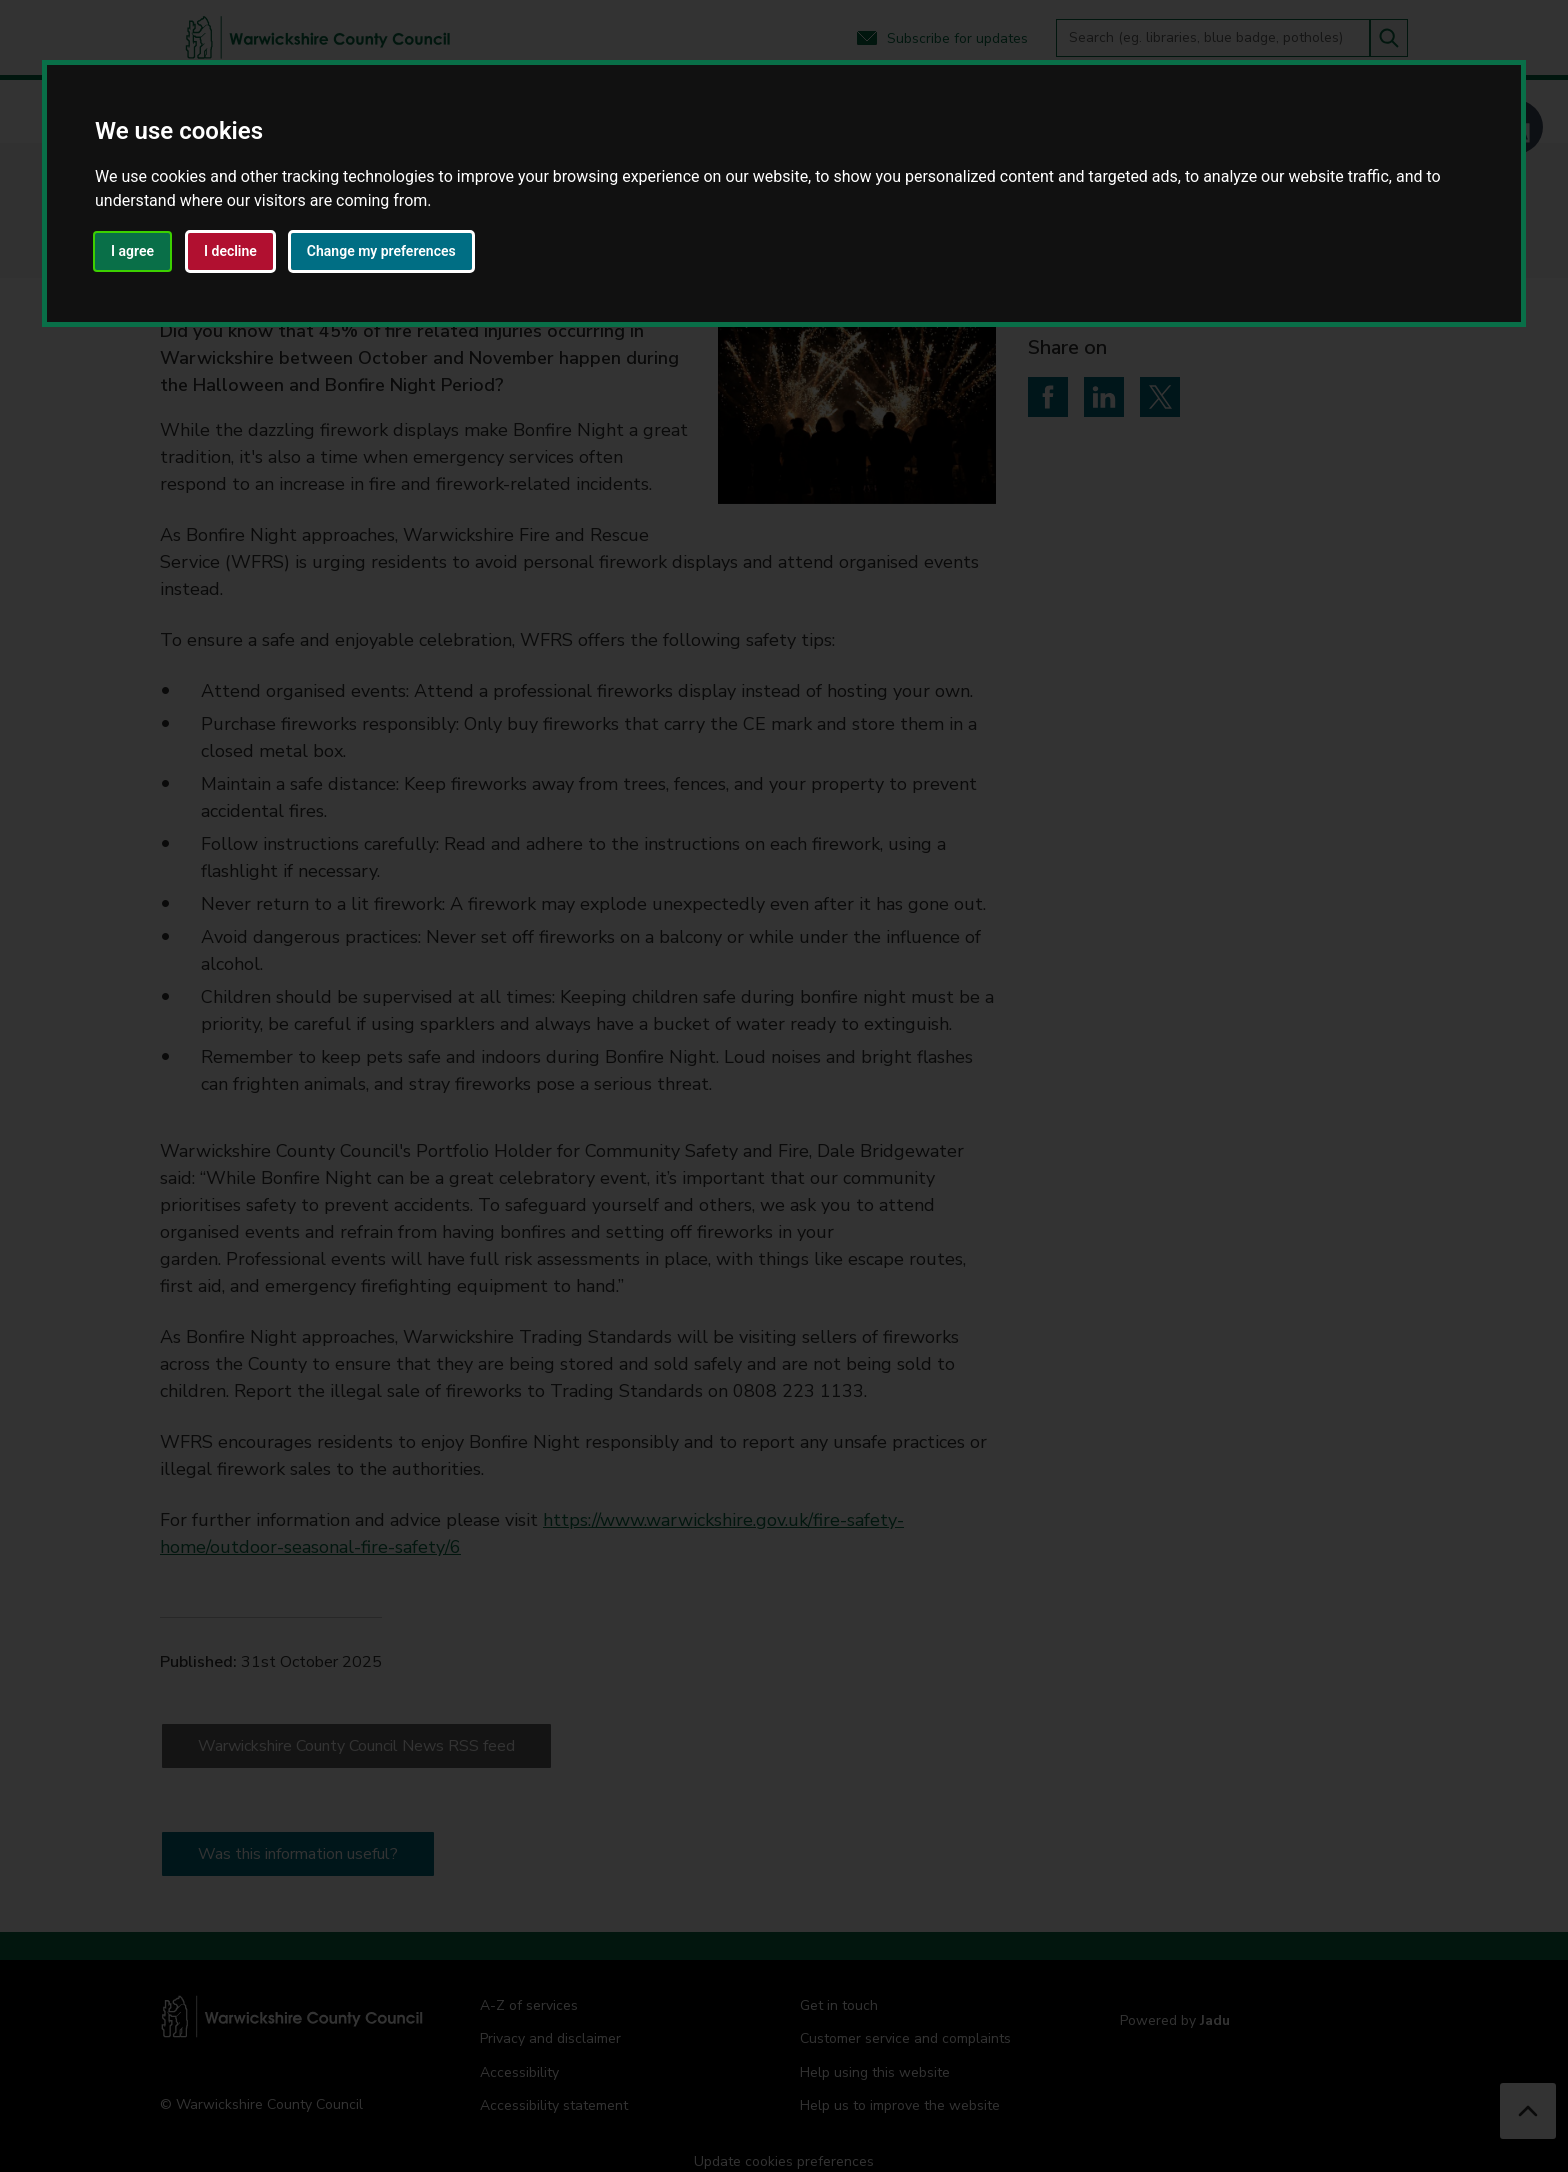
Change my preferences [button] (381, 251)
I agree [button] (132, 251)
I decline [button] (230, 251)
